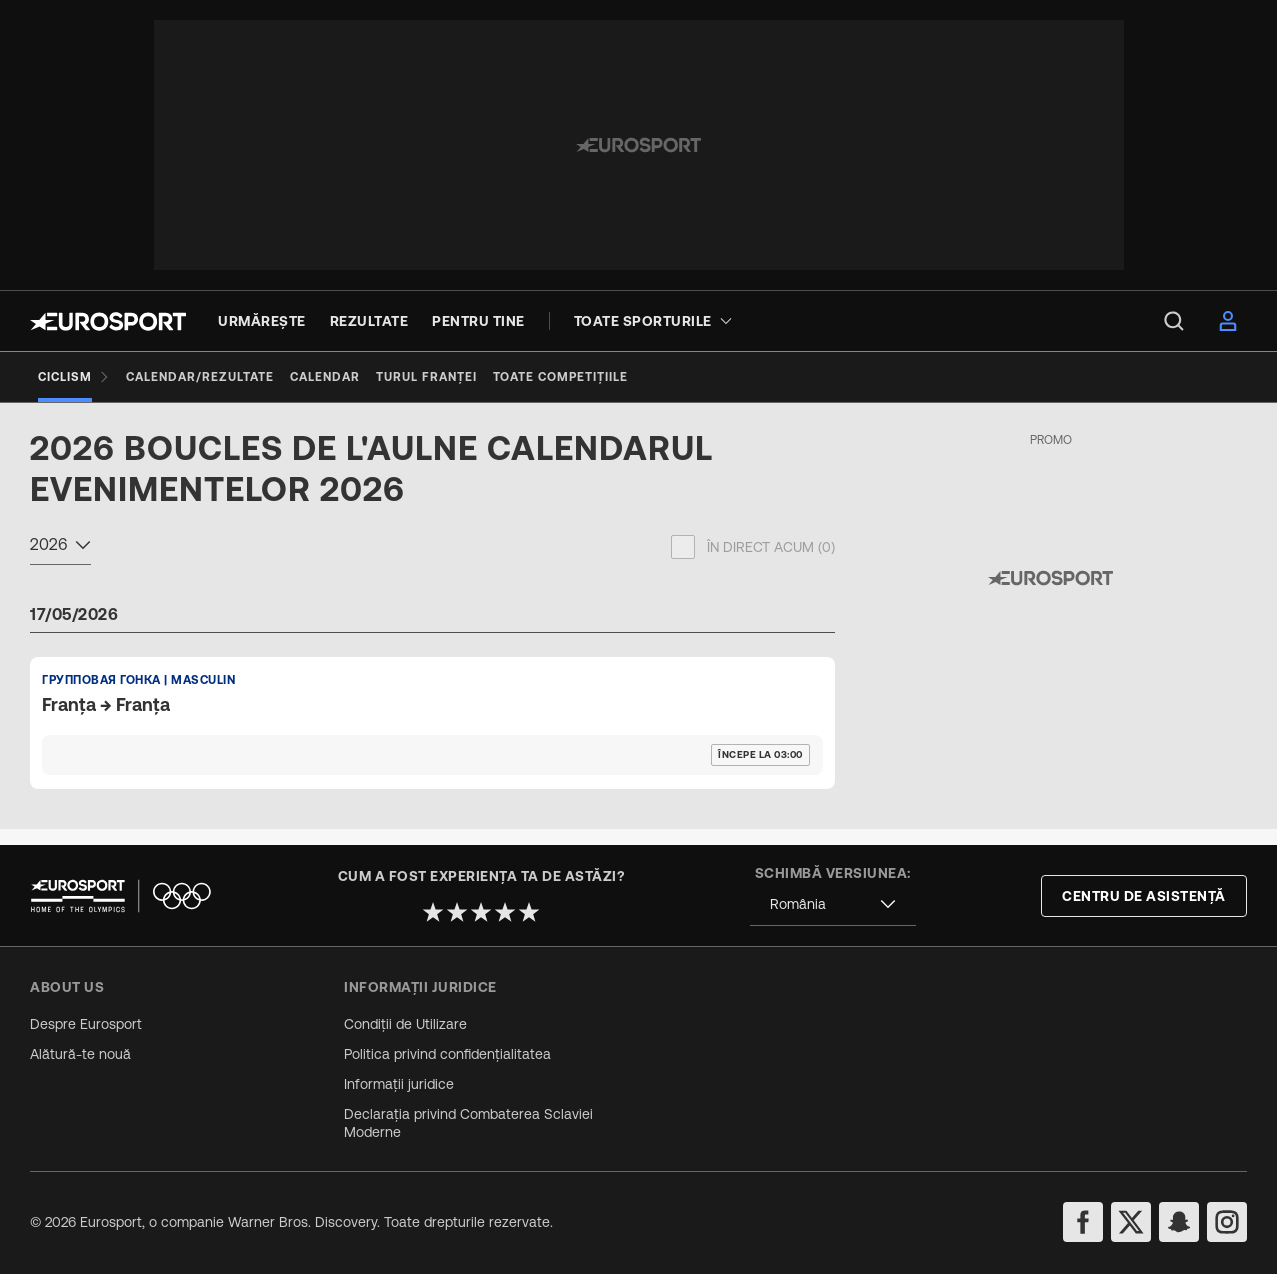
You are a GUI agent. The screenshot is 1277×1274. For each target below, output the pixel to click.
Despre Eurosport (86, 1024)
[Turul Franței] (426, 377)
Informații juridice (399, 1084)
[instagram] (1227, 1222)
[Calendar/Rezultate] (200, 377)
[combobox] (60, 563)
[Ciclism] (74, 377)
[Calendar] (325, 377)
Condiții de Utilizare (405, 1024)
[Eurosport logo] (108, 321)
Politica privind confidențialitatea (447, 1054)
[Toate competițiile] (560, 377)
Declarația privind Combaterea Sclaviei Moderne (468, 1123)
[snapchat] (1179, 1222)
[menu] (1174, 321)
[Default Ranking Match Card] (432, 738)
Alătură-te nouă (80, 1054)
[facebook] (1083, 1222)
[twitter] (1131, 1222)
